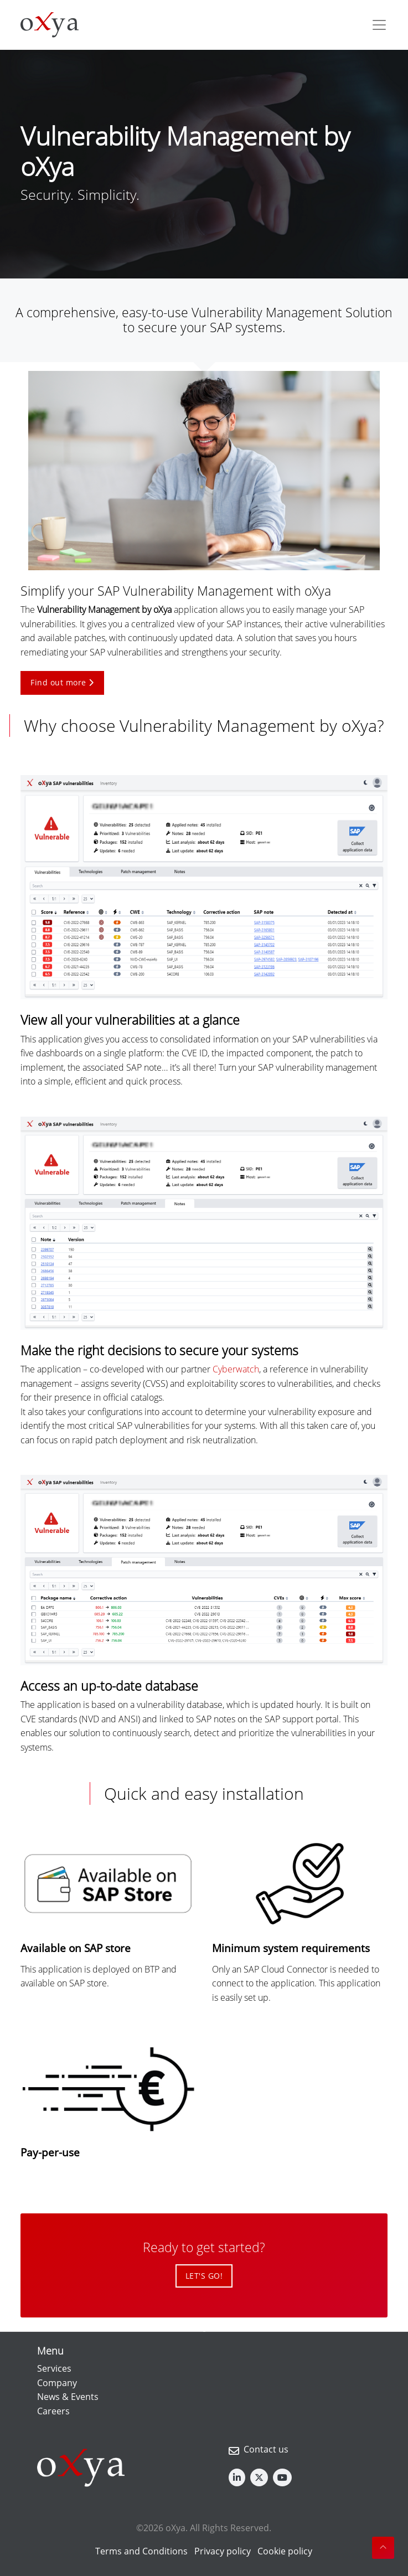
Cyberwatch (236, 1369)
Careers (53, 2411)
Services (54, 2368)
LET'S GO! (204, 2275)
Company (57, 2383)
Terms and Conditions (141, 2551)
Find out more (62, 682)
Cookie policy (284, 2551)
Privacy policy (222, 2551)
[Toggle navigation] (379, 24)
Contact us (266, 2449)
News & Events (68, 2397)
